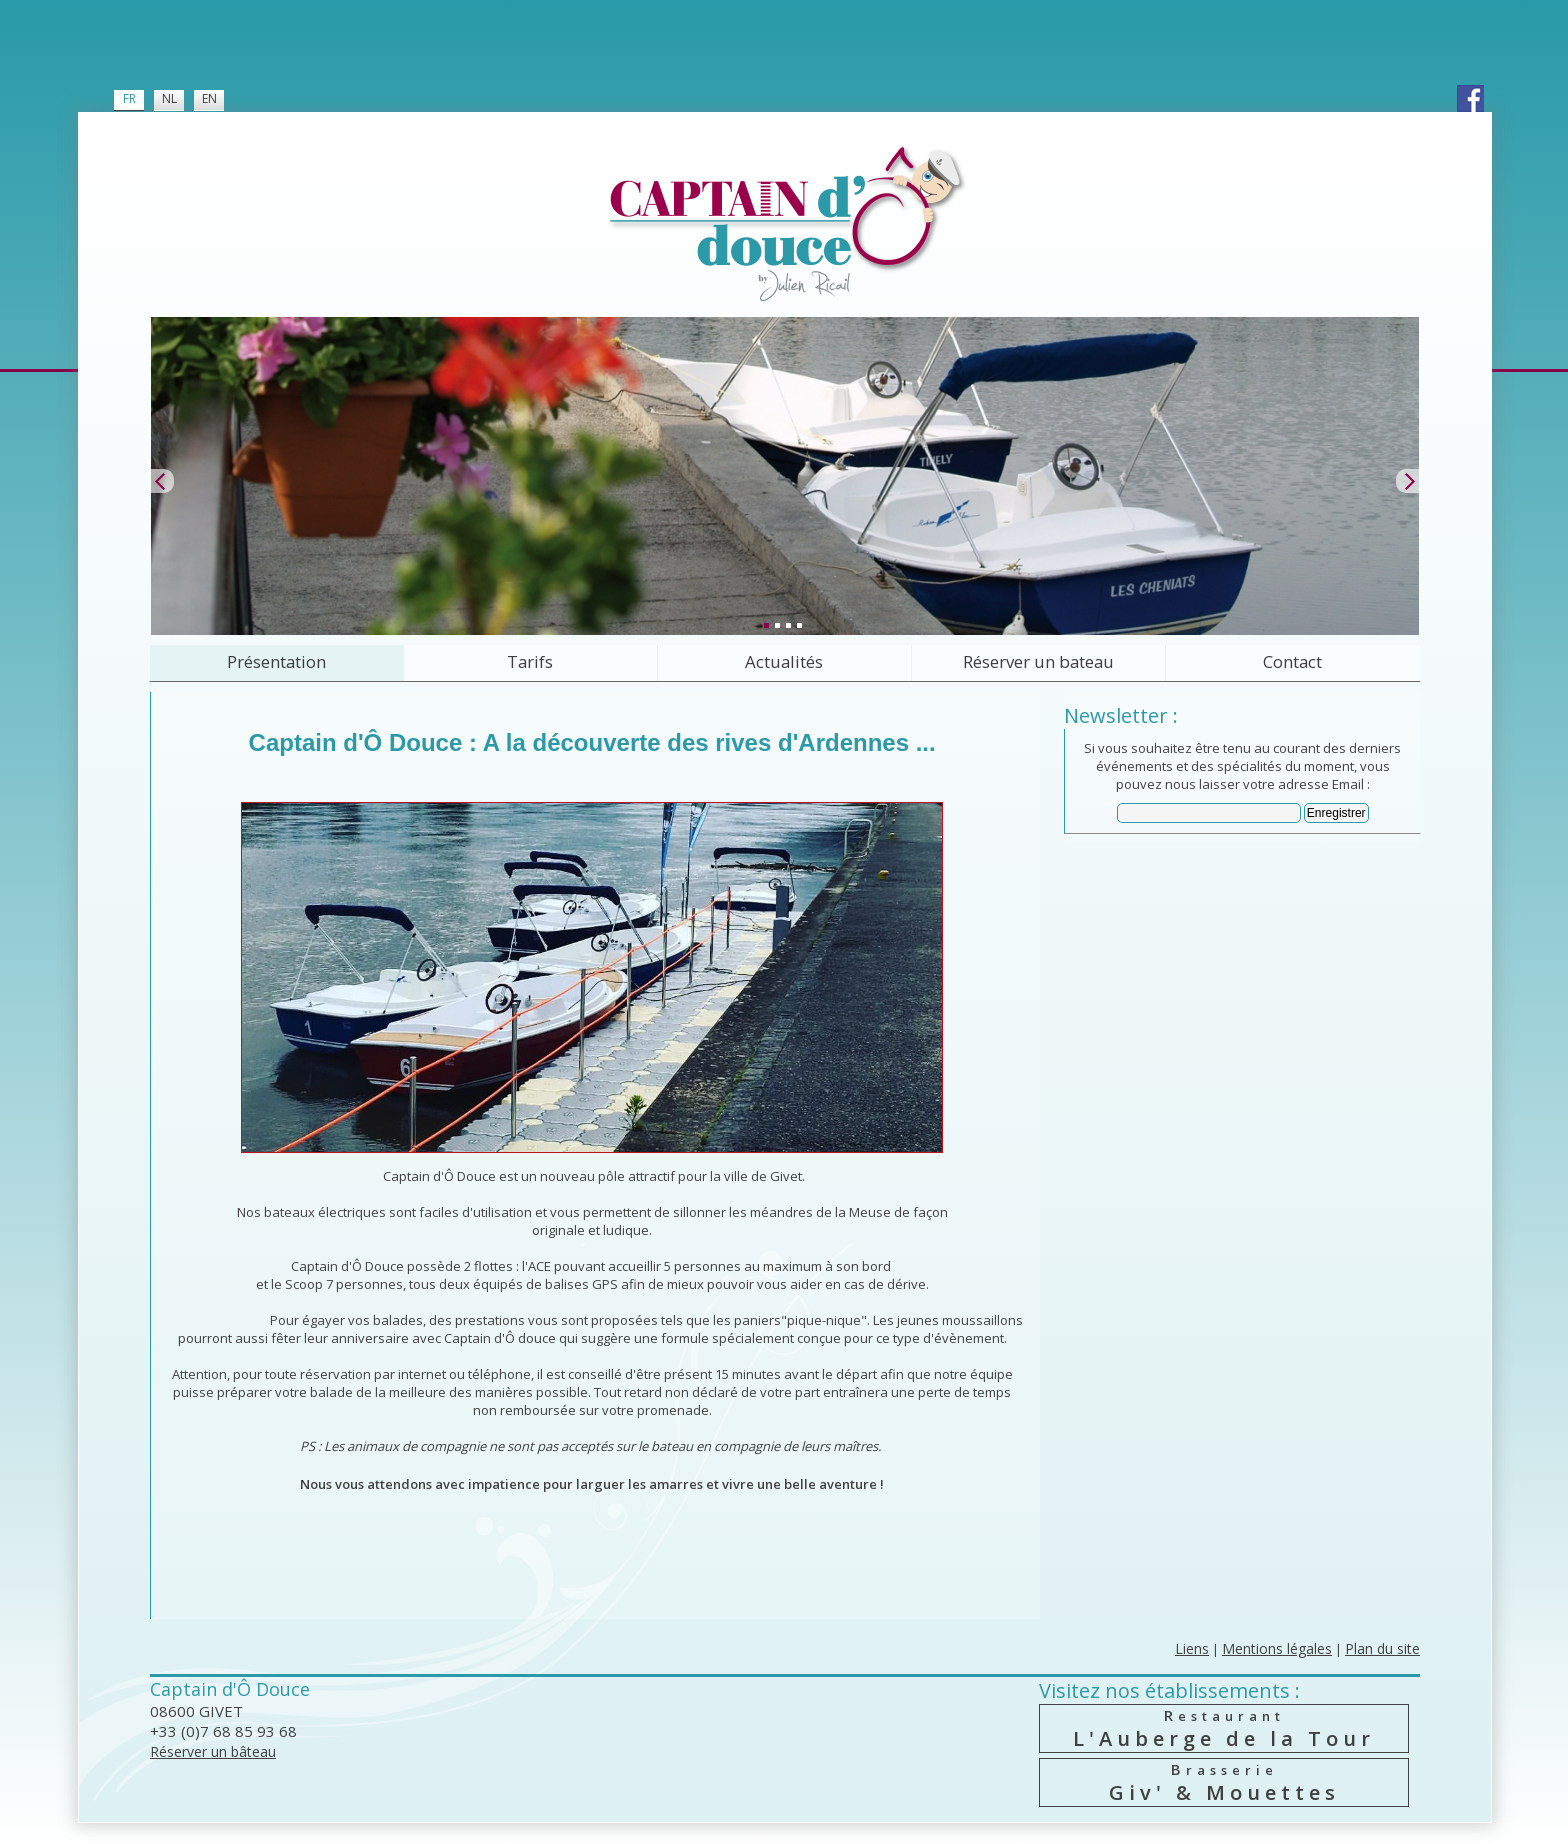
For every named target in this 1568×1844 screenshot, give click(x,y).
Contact (1292, 661)
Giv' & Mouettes (1224, 1782)
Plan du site (1382, 1648)
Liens (1192, 1648)
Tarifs (530, 661)
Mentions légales (1277, 1648)
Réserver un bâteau (213, 1751)
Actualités (784, 661)
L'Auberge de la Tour (1224, 1728)
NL (169, 98)
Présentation (276, 661)
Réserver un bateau (1038, 661)
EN (209, 98)
